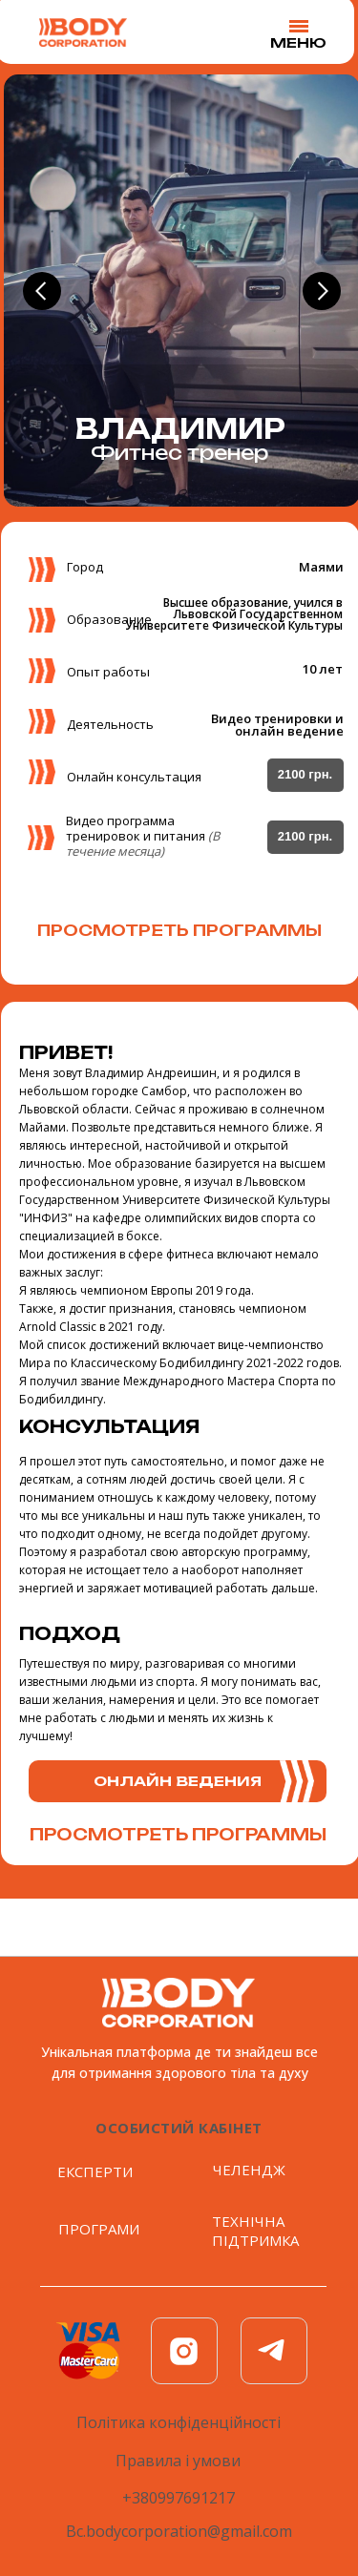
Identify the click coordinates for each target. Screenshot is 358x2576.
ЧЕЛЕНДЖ (249, 2169)
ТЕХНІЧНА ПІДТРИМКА (255, 2231)
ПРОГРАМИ (98, 2228)
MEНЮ (298, 42)
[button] (177, 1781)
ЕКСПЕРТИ (95, 2171)
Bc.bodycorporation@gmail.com (179, 2531)
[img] (184, 2351)
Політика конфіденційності (178, 2422)
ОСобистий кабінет (179, 2127)
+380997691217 (178, 2497)
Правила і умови (178, 2460)
